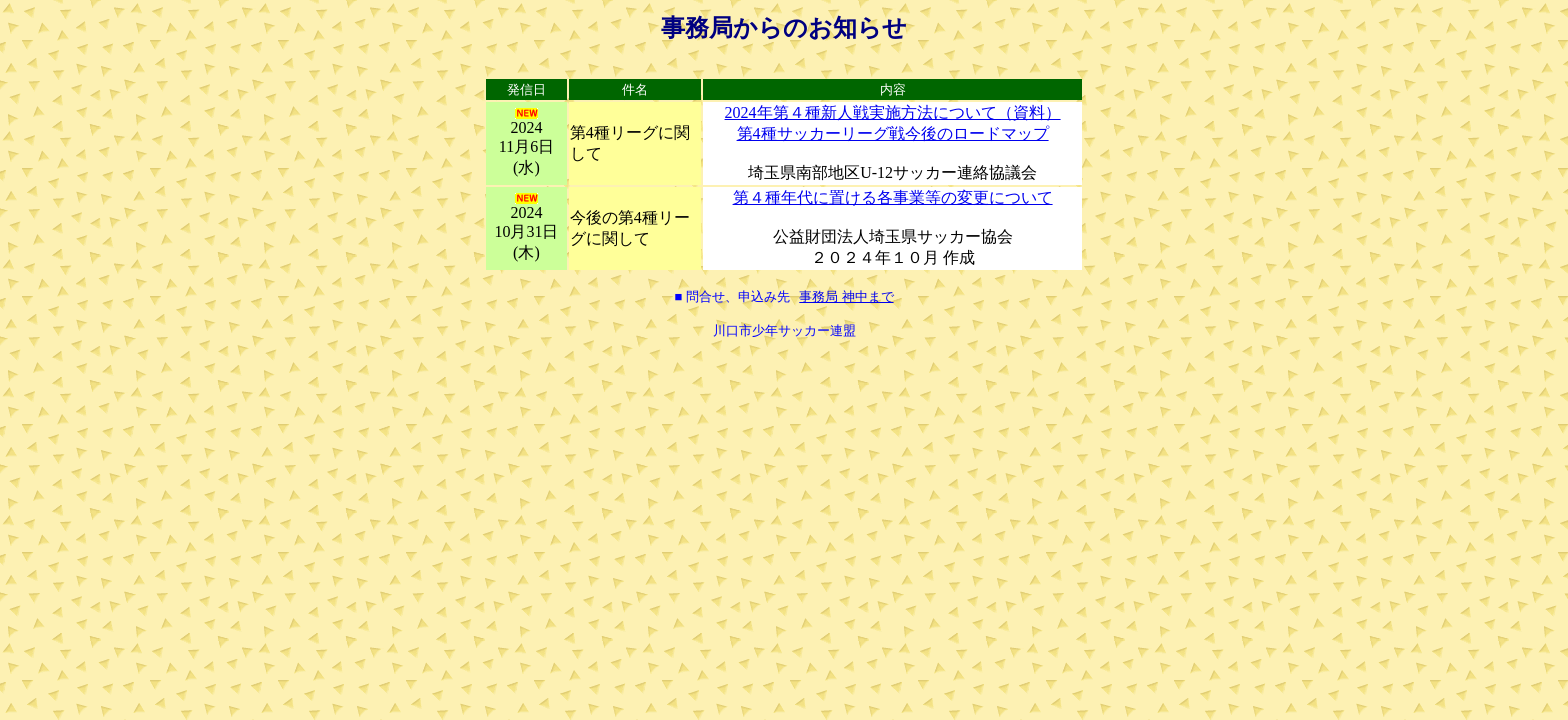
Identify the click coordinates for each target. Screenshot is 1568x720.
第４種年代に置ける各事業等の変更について (893, 197)
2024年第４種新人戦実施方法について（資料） (893, 112)
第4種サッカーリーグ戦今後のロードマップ (893, 133)
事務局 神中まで (846, 296)
